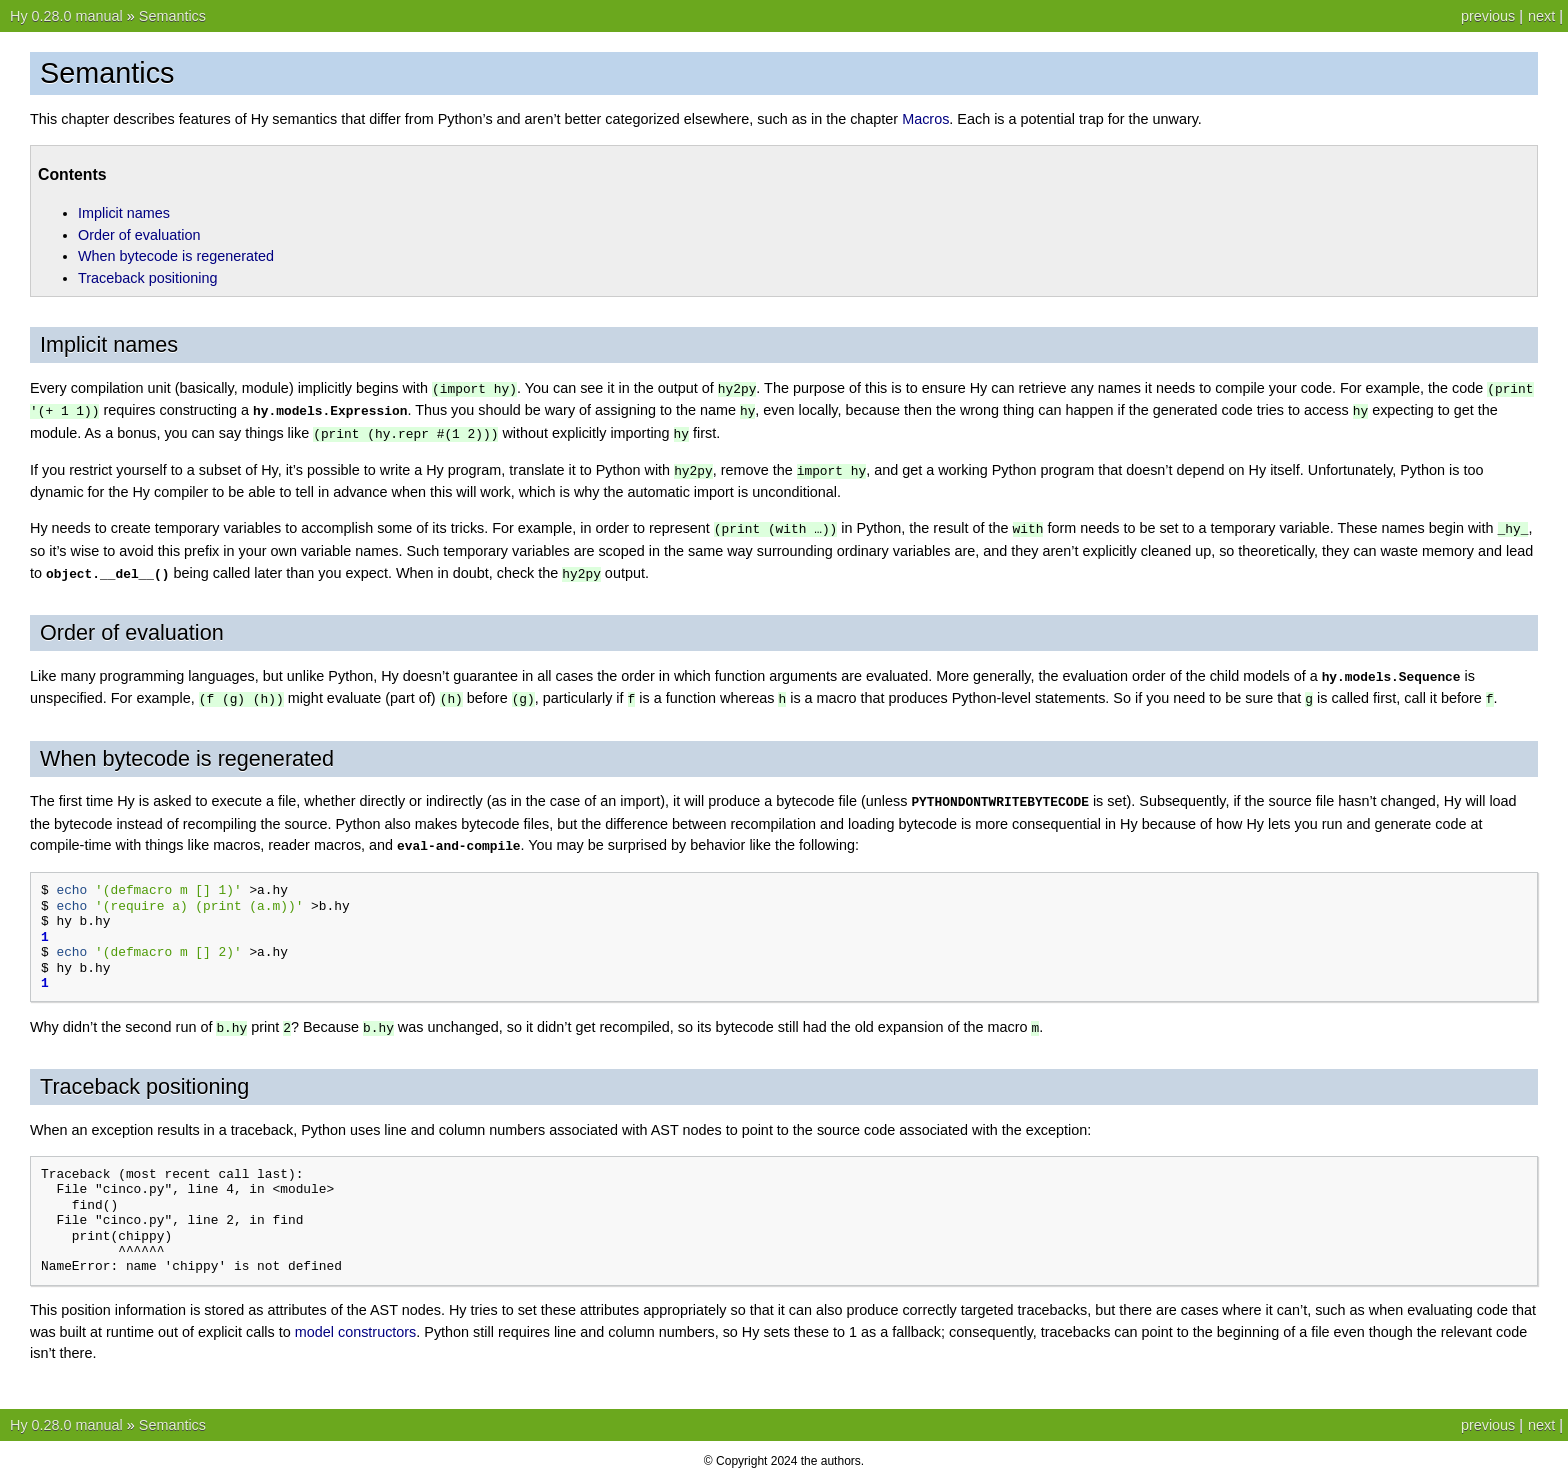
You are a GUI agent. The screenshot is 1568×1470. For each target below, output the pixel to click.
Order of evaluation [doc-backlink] (132, 626)
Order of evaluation (139, 235)
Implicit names (124, 213)
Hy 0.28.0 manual (66, 16)
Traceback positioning (147, 278)
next (1541, 16)
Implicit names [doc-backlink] (109, 344)
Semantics (172, 16)
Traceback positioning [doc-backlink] (144, 1075)
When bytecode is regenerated (176, 256)
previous (1488, 16)
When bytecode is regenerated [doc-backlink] (187, 750)
